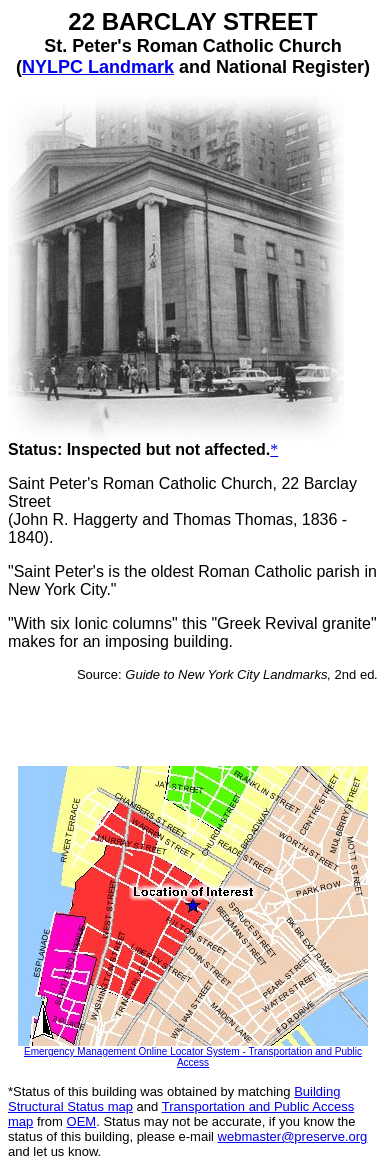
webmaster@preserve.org (293, 1136)
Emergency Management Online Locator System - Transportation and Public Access (193, 1057)
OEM (82, 1121)
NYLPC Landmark (98, 67)
